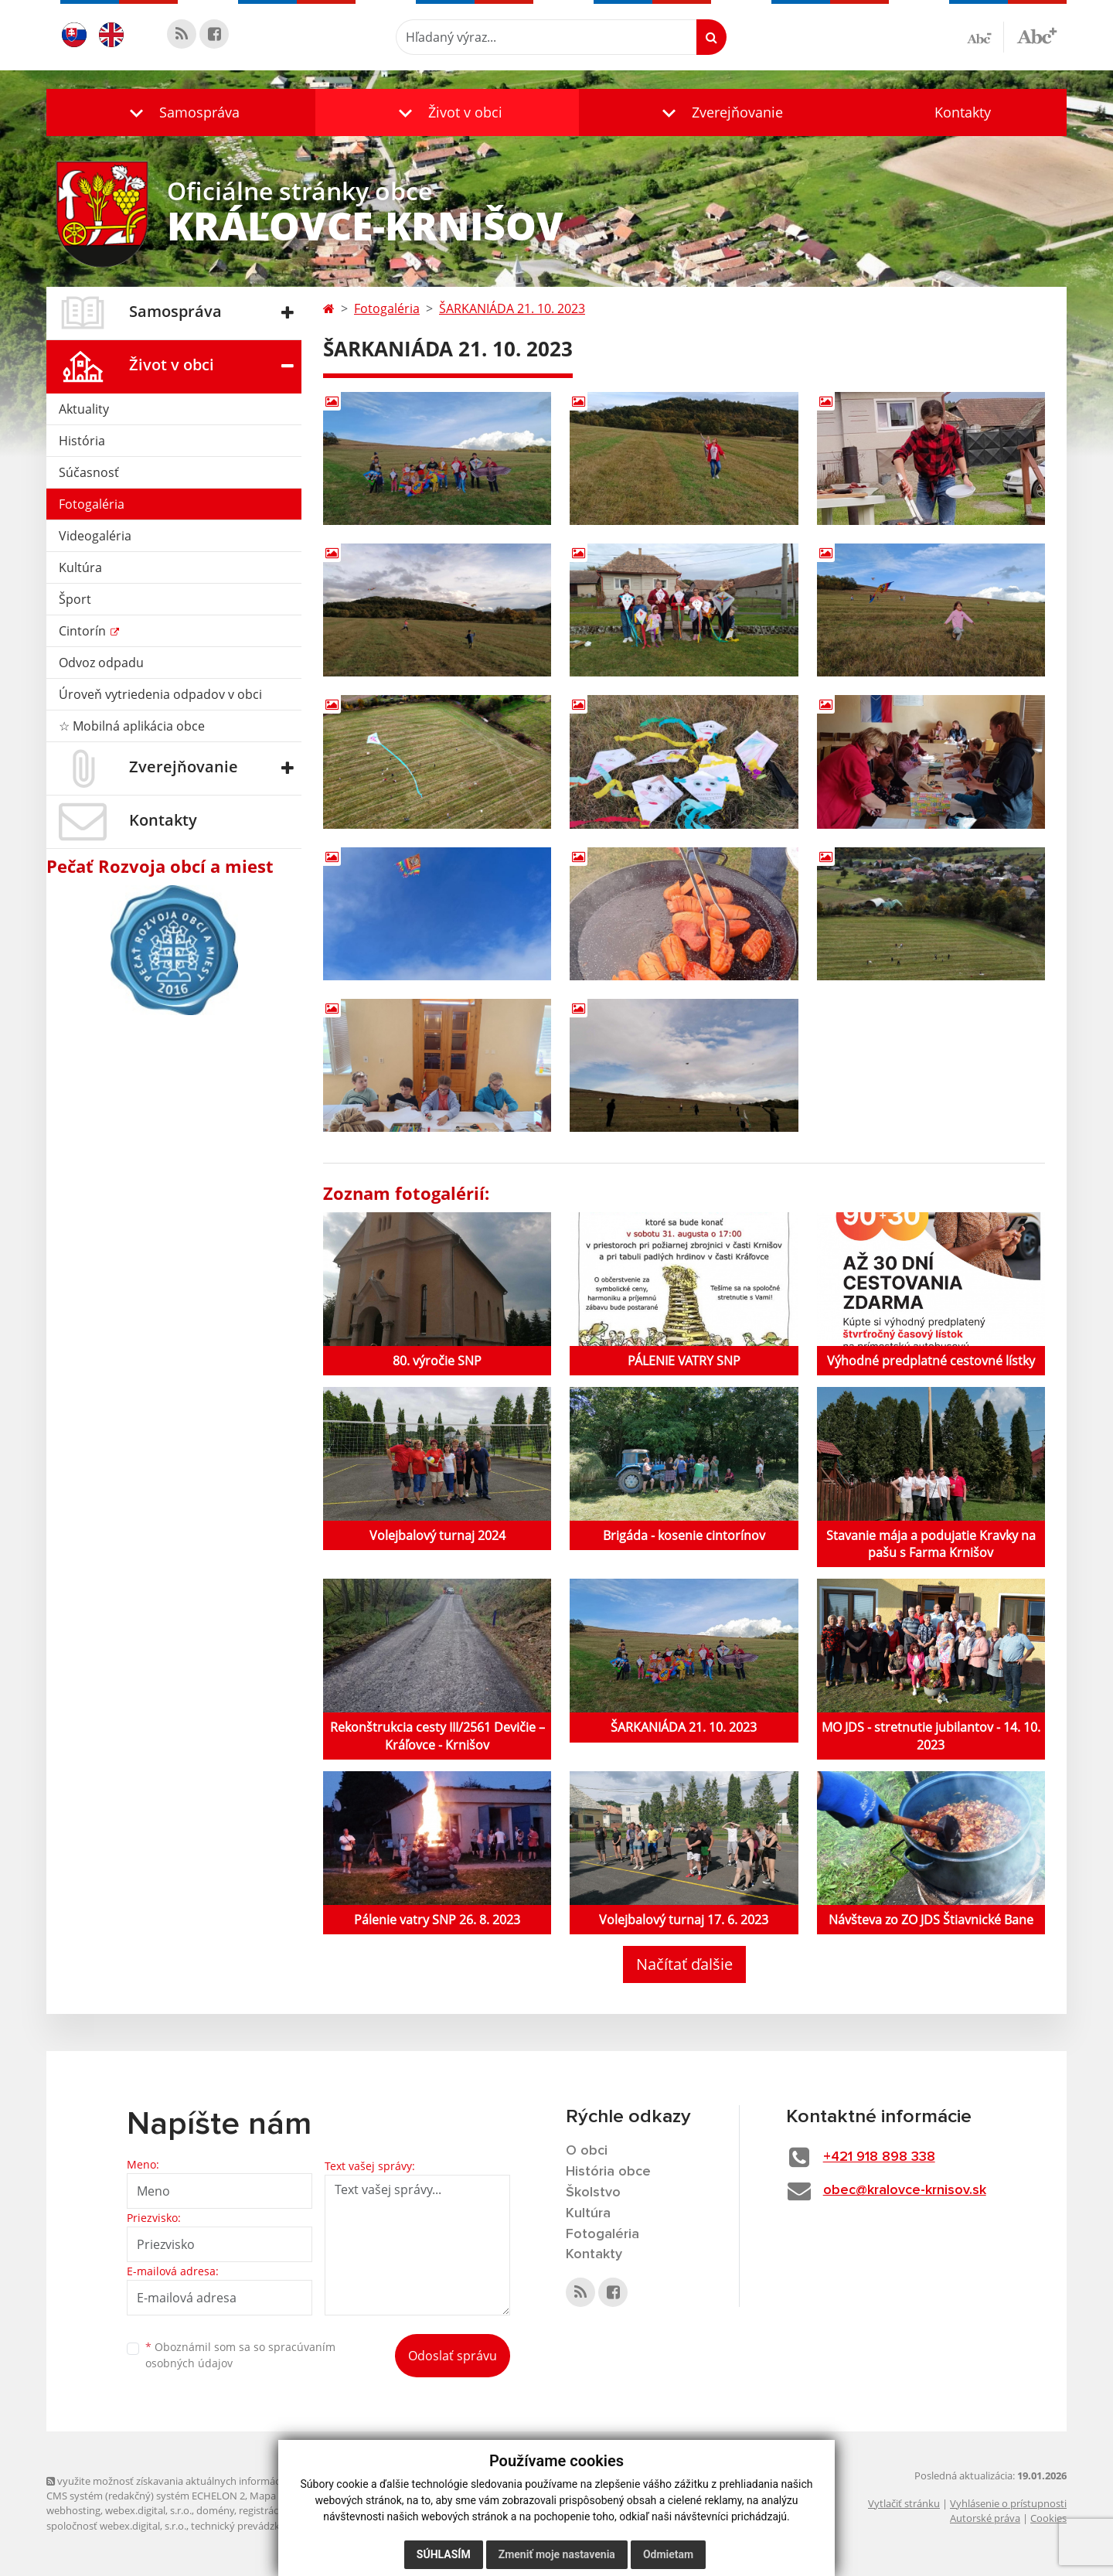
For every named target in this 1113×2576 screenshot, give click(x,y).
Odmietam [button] (668, 2554)
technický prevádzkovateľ (249, 2526)
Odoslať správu (452, 2355)
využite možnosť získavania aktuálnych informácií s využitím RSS (199, 2481)
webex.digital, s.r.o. (148, 2510)
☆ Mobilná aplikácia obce (132, 725)
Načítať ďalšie (684, 1964)
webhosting (73, 2510)
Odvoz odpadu (101, 662)
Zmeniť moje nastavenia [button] (557, 2554)
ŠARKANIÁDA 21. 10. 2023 (512, 308)
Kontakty (962, 112)
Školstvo (593, 2192)
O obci (587, 2151)
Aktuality (84, 408)
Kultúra (80, 567)
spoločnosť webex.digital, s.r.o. (116, 2526)
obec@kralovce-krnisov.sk (904, 2190)
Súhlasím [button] (444, 2554)
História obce (608, 2172)
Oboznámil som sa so (240, 2354)
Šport (75, 599)
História (82, 440)
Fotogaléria (91, 504)
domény (215, 2510)
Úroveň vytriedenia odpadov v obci (160, 694)
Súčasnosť (89, 472)
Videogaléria (95, 535)
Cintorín (84, 630)
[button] (180, 112)
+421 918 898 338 (879, 2157)
